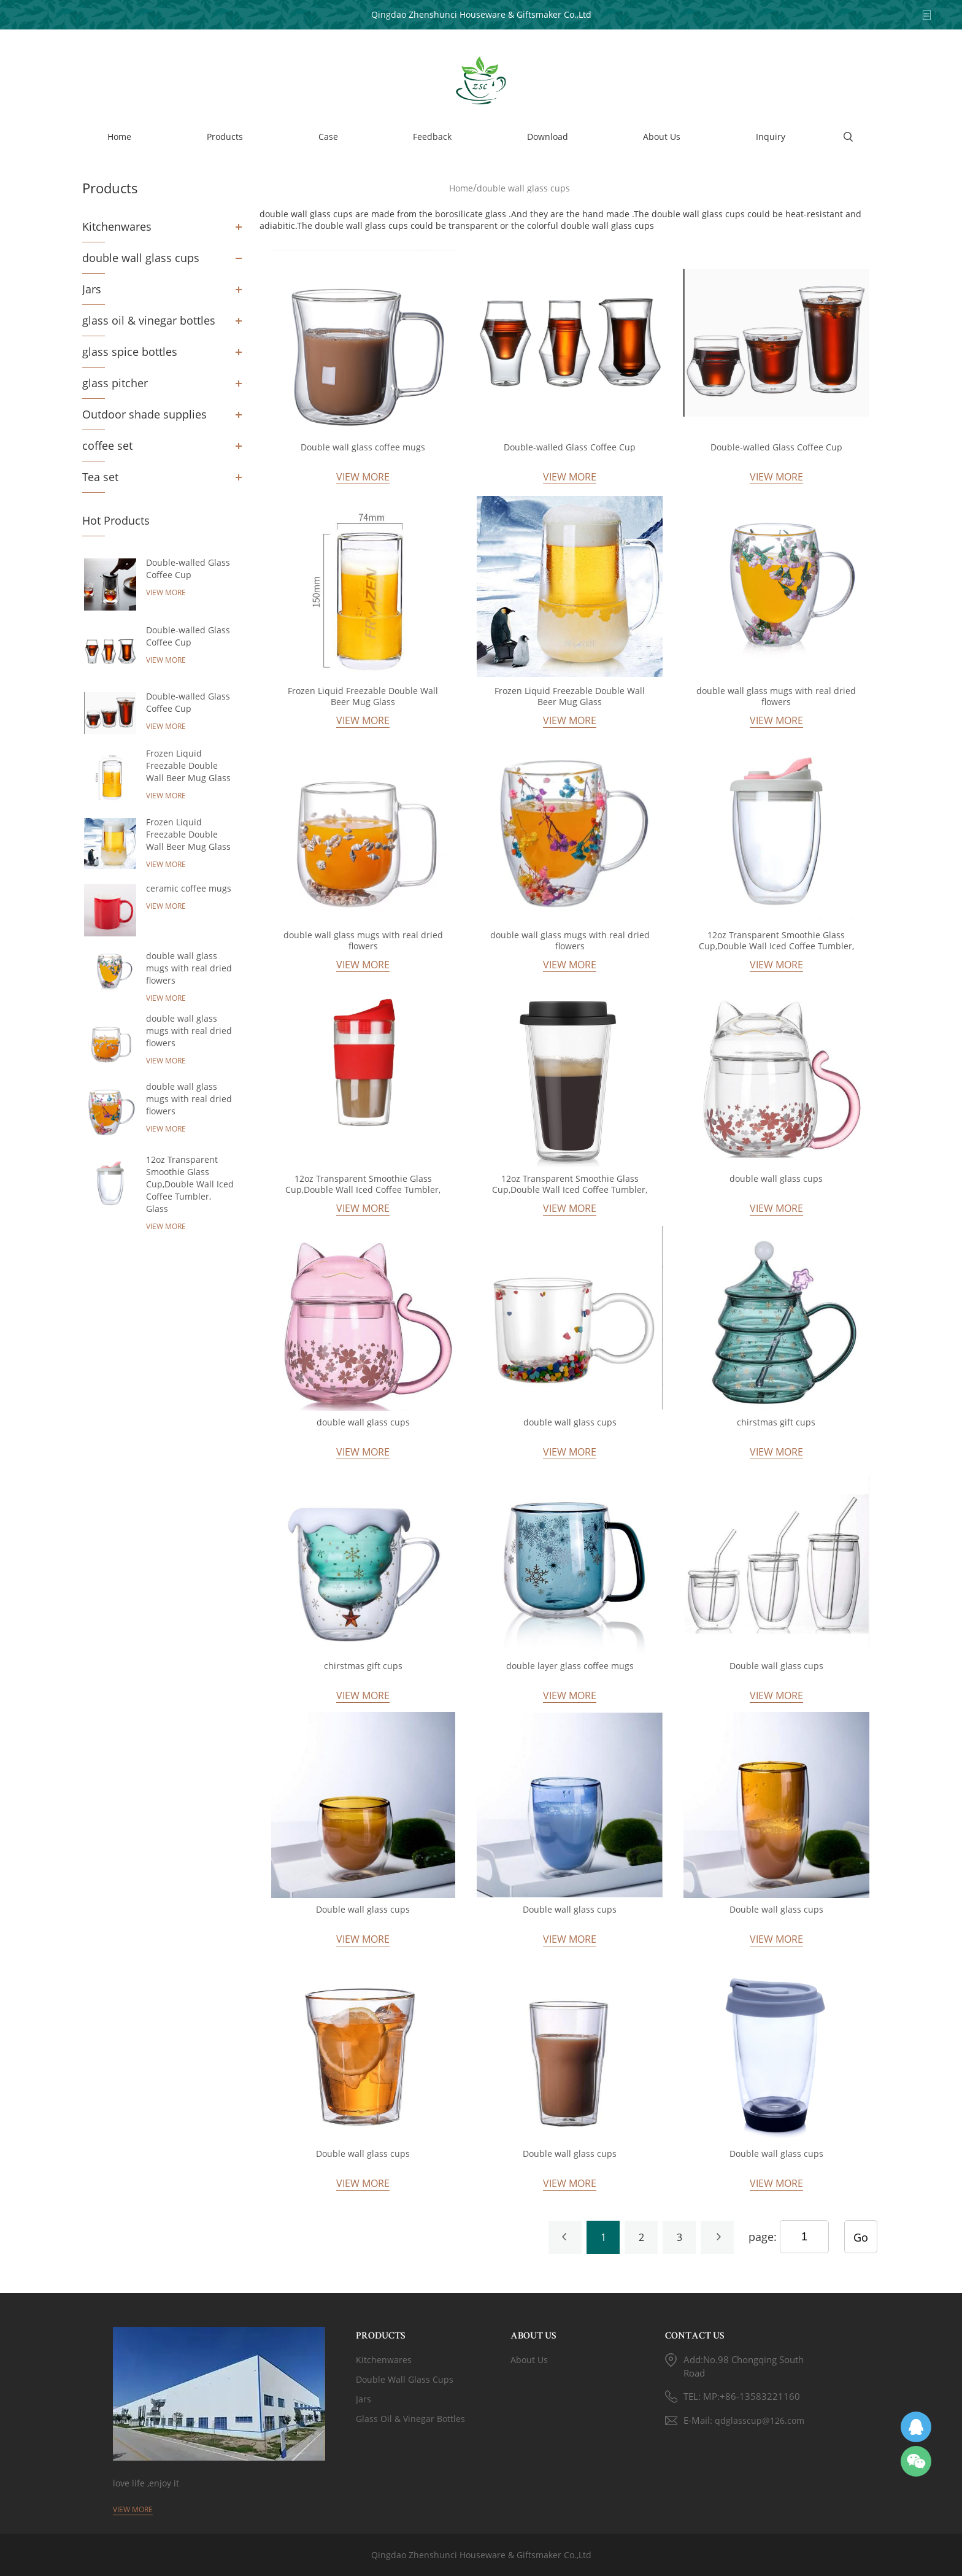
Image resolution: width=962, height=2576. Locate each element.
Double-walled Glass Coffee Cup (188, 568)
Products (225, 136)
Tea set (100, 476)
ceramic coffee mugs (188, 888)
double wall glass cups (140, 257)
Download (547, 136)
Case (328, 136)
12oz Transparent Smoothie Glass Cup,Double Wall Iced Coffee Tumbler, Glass (190, 1184)
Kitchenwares (117, 226)
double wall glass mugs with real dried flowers (189, 968)
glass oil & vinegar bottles (148, 320)
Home (119, 136)
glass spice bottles (129, 351)
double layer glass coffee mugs (570, 1666)
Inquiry (770, 136)
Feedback (432, 136)
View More (166, 592)
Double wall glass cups (776, 1666)
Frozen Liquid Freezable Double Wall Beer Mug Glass (188, 765)
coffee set (107, 445)
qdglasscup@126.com (759, 2420)
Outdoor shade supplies (144, 414)
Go (860, 2237)
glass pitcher (115, 383)
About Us (661, 136)
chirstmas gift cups (776, 1422)
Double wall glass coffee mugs (363, 447)
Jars (91, 289)
